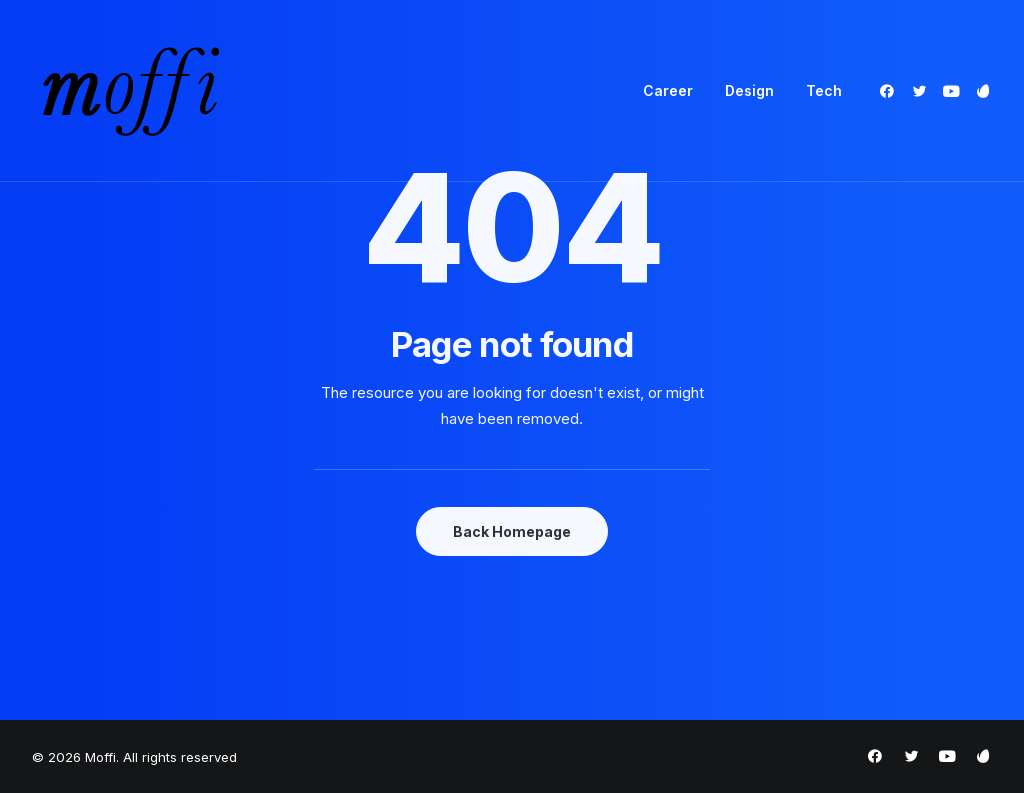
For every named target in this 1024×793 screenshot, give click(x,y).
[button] (890, 91)
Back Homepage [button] (512, 531)
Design (749, 90)
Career (668, 90)
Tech (824, 90)
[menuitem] (668, 91)
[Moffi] (131, 91)
